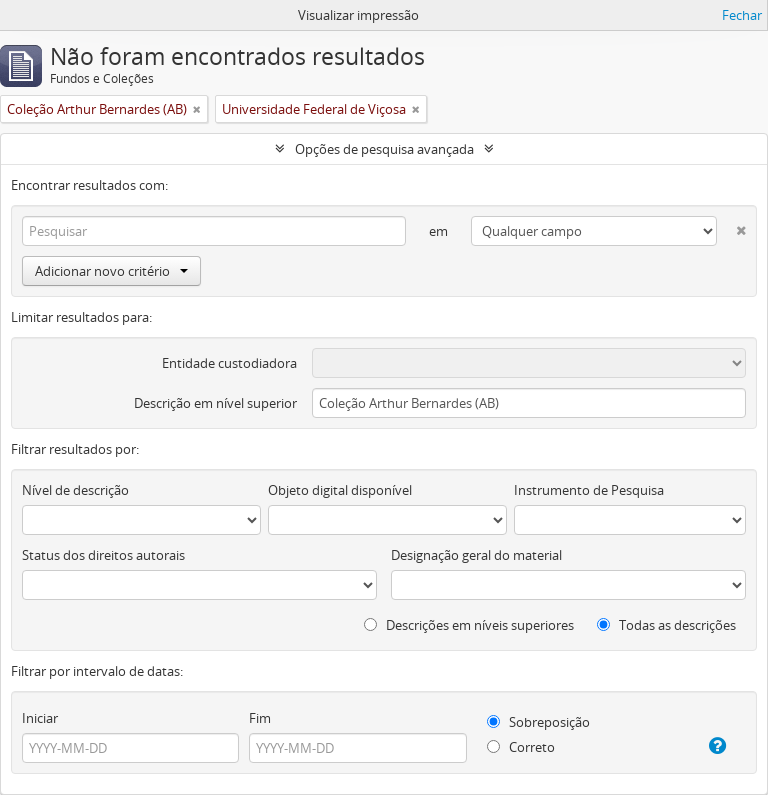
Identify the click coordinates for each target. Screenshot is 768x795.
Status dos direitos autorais (103, 555)
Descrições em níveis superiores (469, 625)
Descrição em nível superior (215, 403)
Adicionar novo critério (111, 271)
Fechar (742, 15)
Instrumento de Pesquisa (589, 490)
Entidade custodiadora (229, 363)
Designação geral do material (476, 555)
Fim (260, 718)
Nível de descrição (75, 490)
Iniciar (40, 718)
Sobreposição (538, 722)
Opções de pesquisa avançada (384, 149)
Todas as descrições (666, 625)
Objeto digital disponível (340, 490)
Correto (521, 747)
